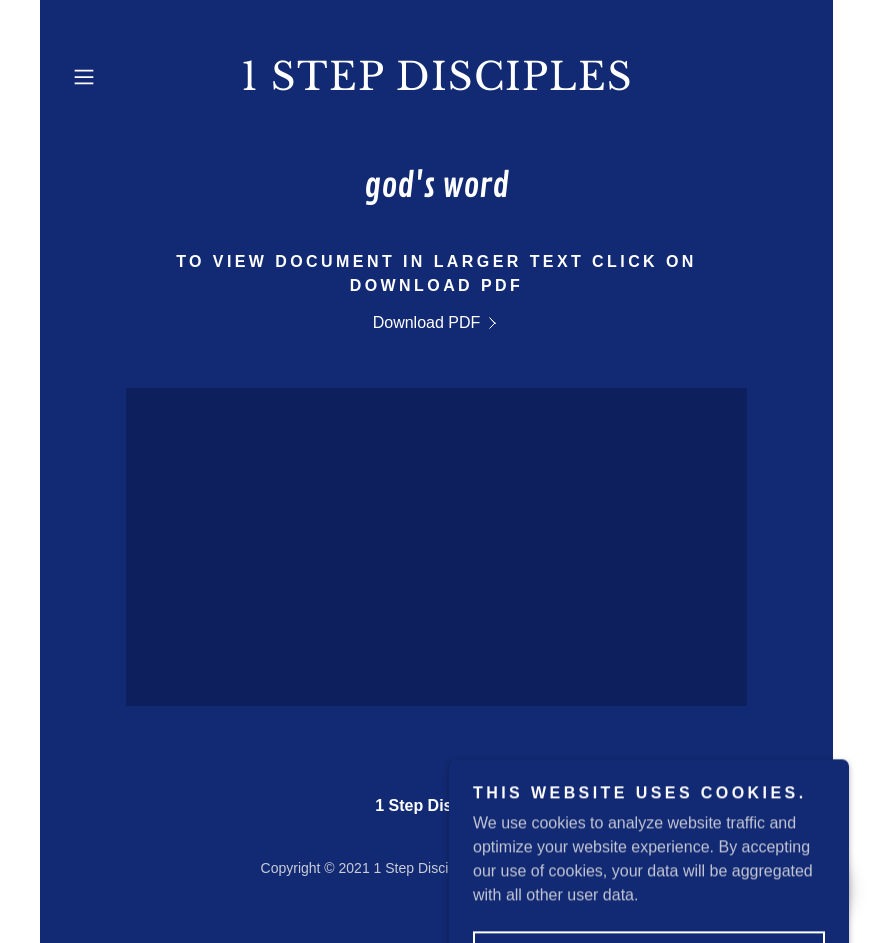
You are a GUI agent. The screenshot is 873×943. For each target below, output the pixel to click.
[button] (120, 77)
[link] (437, 84)
